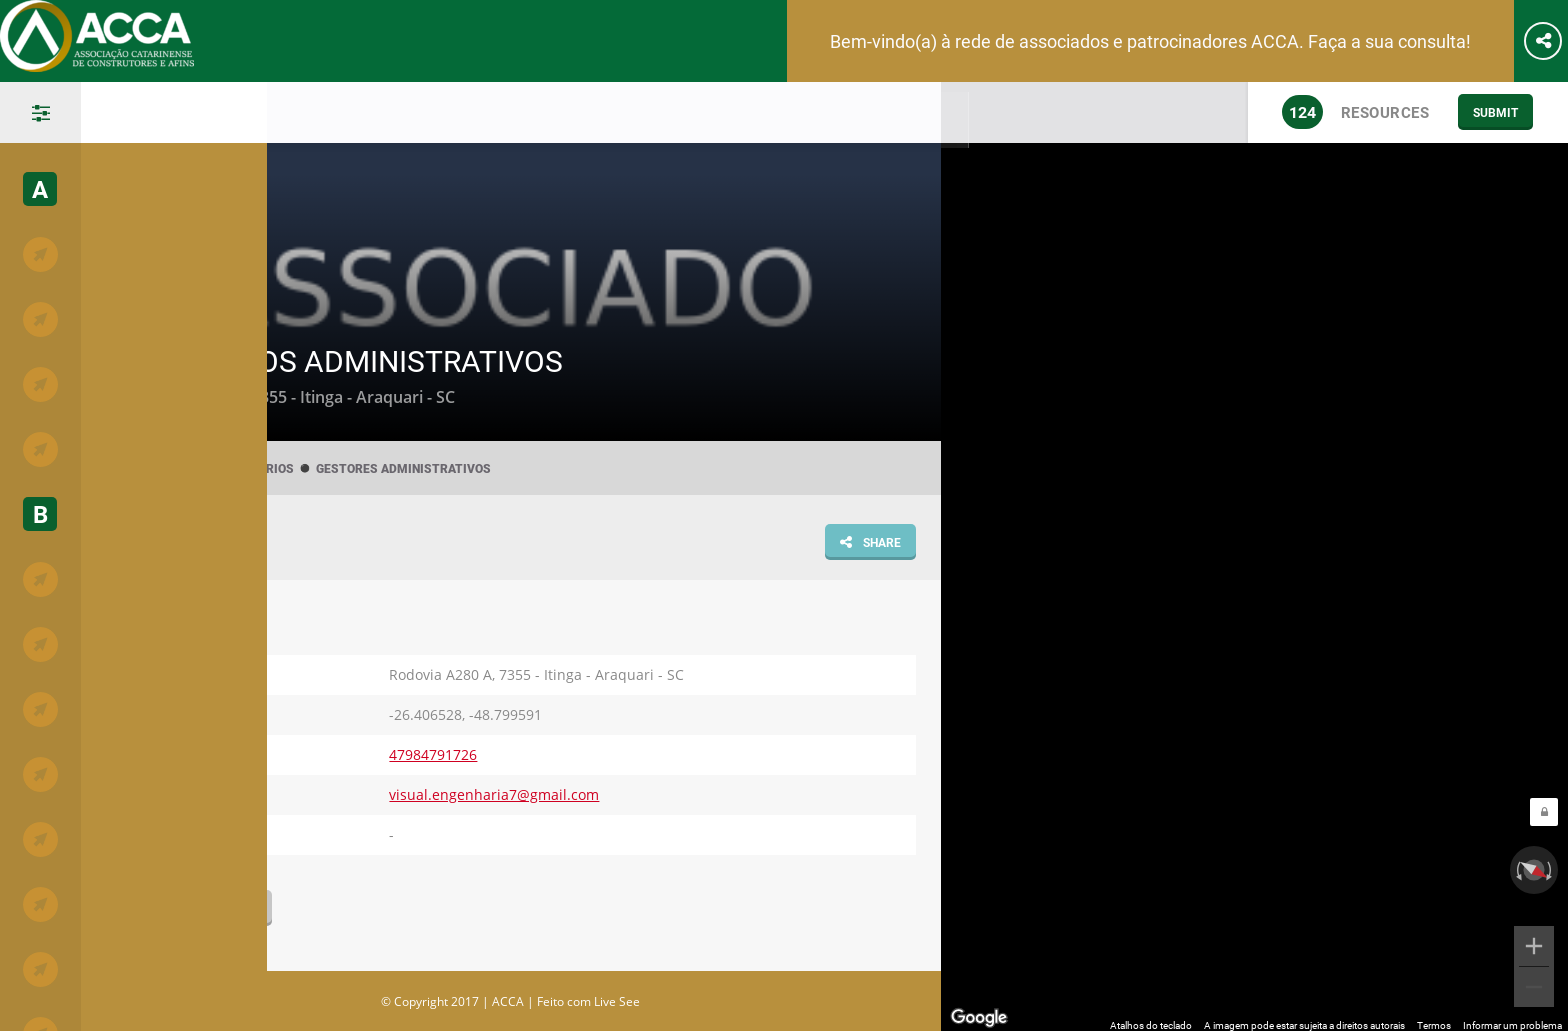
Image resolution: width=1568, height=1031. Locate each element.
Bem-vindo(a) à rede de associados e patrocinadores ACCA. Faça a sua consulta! (1150, 41)
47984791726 (433, 754)
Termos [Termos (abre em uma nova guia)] (1434, 1020)
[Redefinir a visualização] (1534, 864)
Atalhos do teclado (1151, 1020)
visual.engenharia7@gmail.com (494, 794)
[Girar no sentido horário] (1551, 865)
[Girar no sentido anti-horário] (1517, 865)
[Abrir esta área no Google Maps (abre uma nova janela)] (979, 1013)
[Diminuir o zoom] (1534, 982)
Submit (1495, 112)
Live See (617, 1001)
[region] (1254, 554)
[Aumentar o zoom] (1534, 941)
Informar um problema (1512, 1020)
